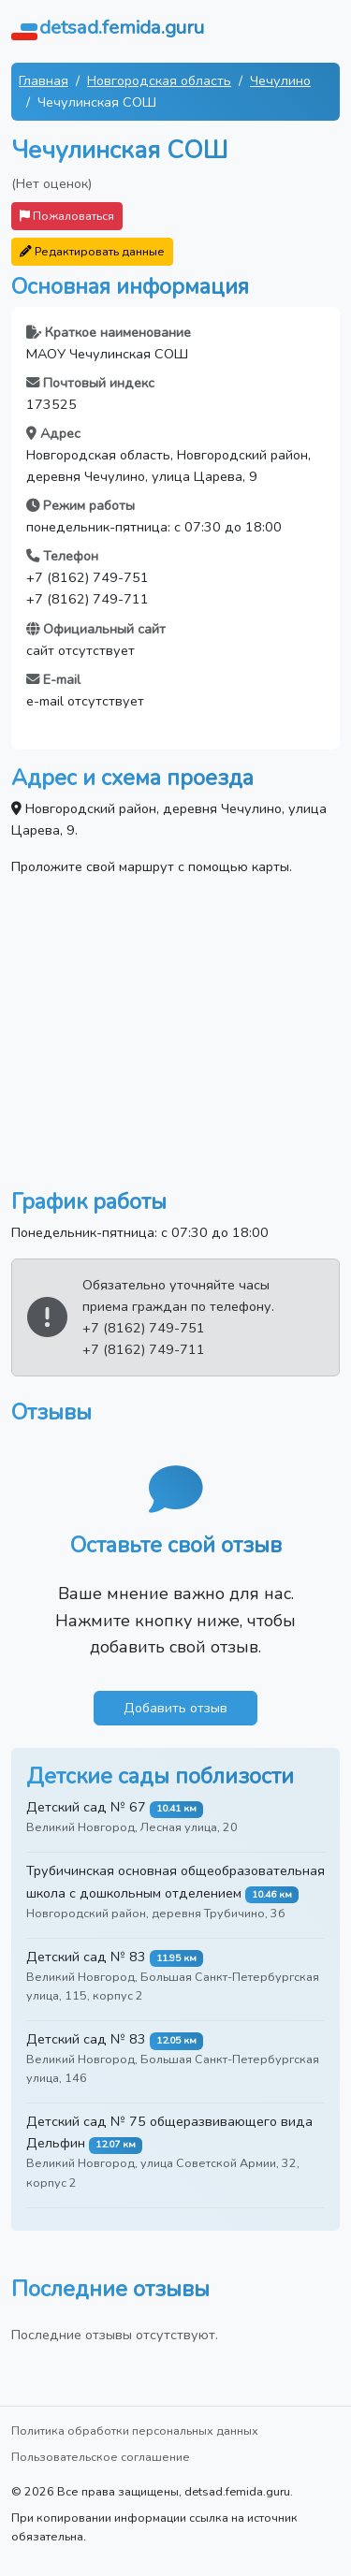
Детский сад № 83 (86, 1956)
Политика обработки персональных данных (134, 2430)
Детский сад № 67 (86, 1806)
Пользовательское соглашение (100, 2457)
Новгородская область (159, 80)
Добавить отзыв (175, 1707)
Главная (43, 80)
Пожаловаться (67, 216)
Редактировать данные (92, 251)
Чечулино (280, 80)
